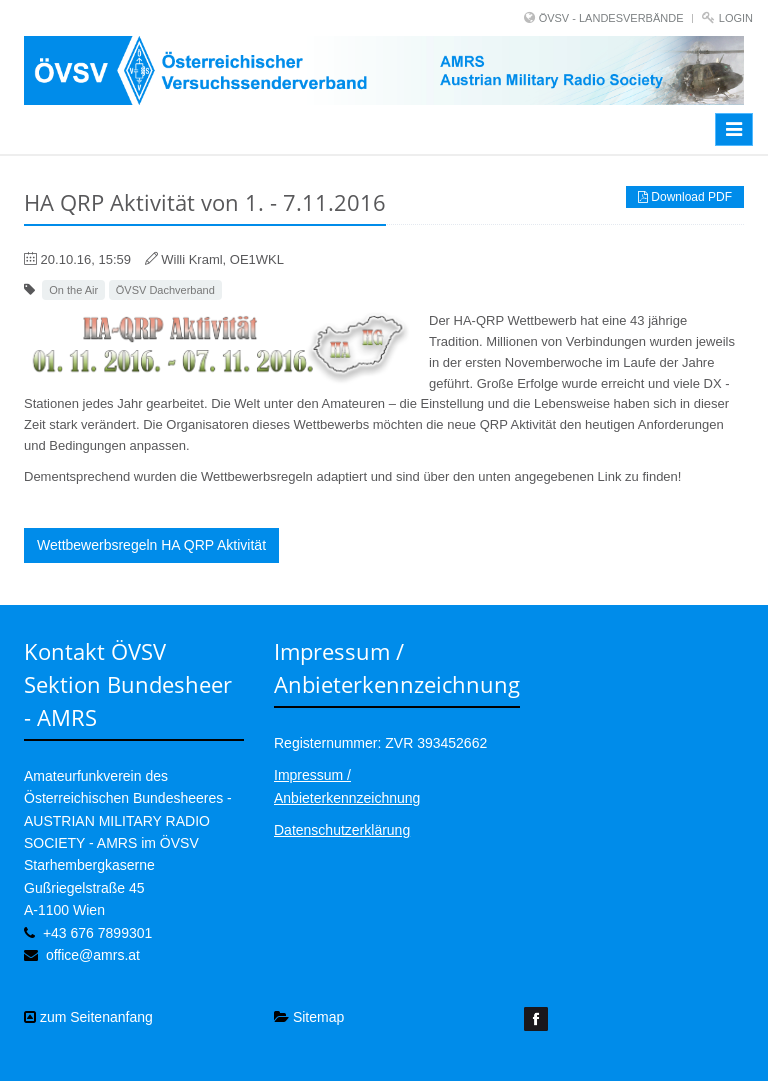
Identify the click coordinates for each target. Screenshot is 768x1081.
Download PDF (685, 197)
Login (736, 18)
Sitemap (309, 1017)
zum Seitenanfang (88, 1017)
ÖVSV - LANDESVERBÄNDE (611, 18)
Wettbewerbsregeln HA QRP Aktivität (151, 545)
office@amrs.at (93, 955)
